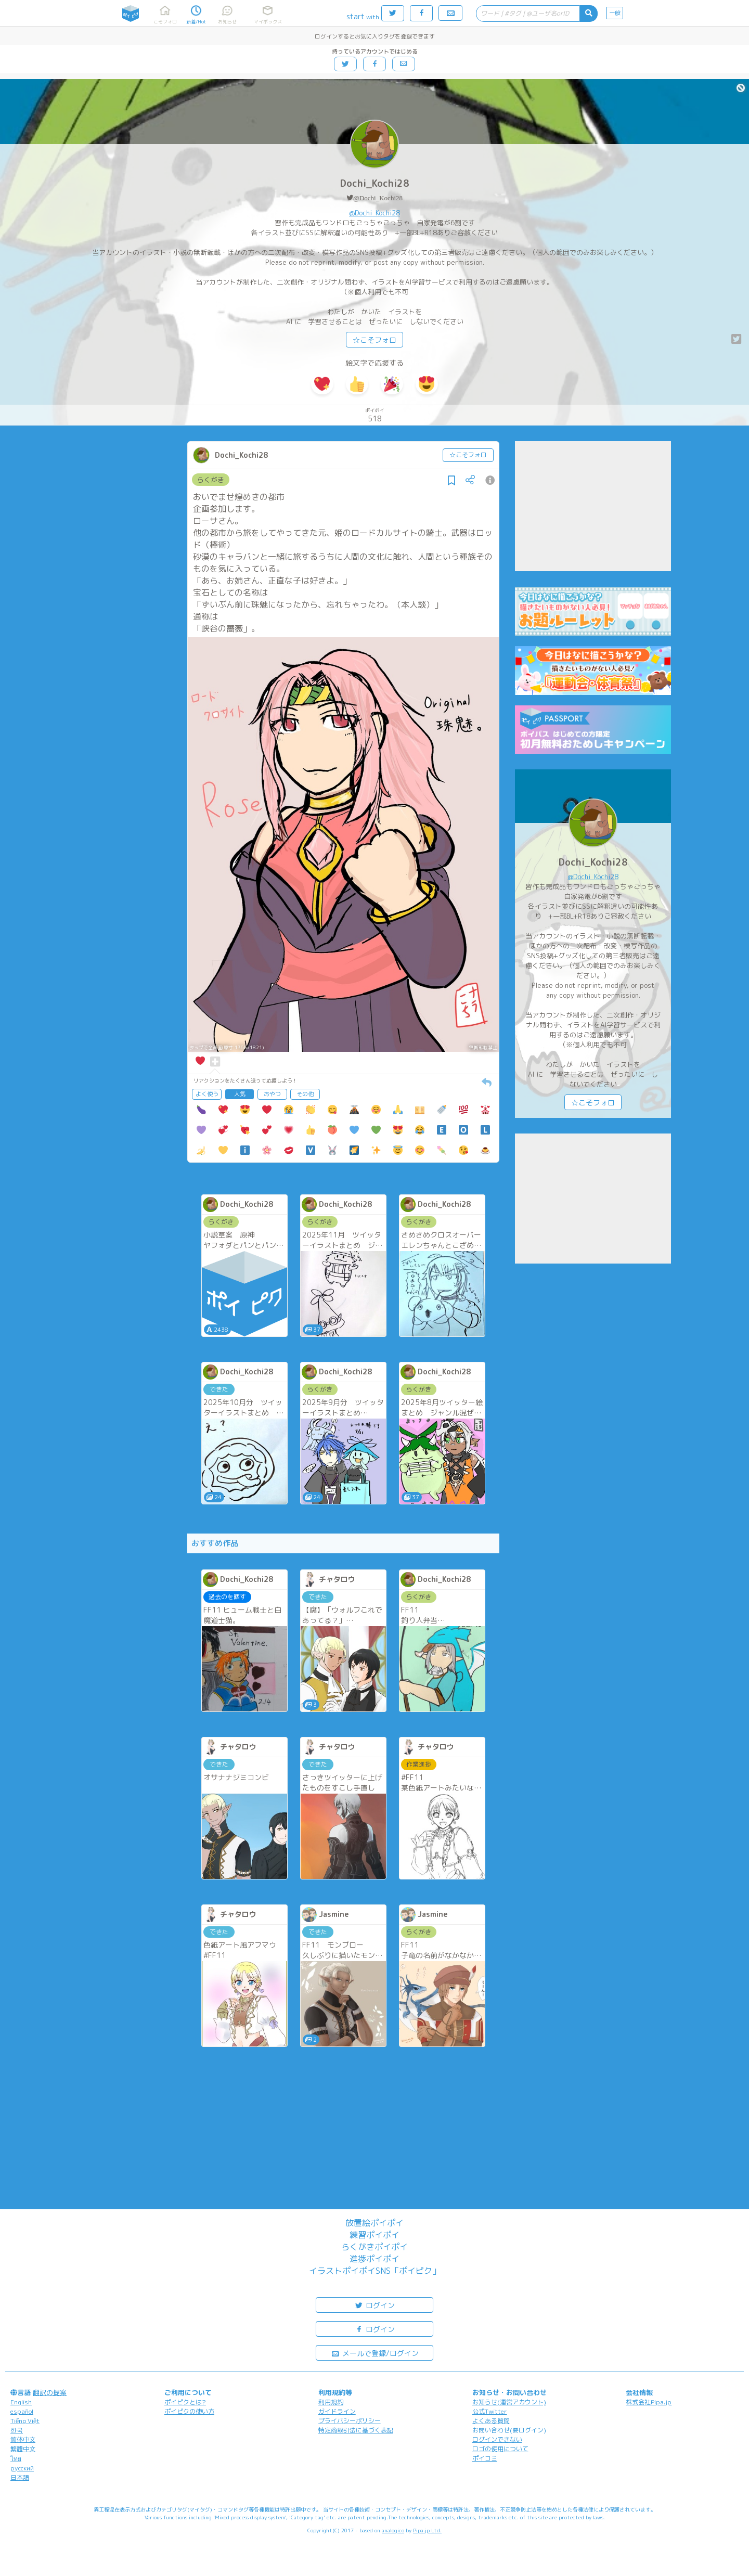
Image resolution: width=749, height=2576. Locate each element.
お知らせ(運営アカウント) (509, 2402)
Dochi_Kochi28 (374, 183)
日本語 (19, 2477)
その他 (305, 1094)
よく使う (207, 1094)
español (21, 2411)
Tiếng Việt (25, 2420)
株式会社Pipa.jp (648, 2402)
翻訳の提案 (50, 2392)
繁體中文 (22, 2448)
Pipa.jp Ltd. (427, 2530)
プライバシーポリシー (349, 2420)
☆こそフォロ (374, 340)
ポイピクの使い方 (189, 2411)
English (21, 2402)
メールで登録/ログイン (375, 2352)
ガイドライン (337, 2411)
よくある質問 (491, 2420)
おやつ (272, 1094)
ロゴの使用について (500, 2448)
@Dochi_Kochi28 (378, 198)
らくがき (210, 479)
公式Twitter (489, 2411)
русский (22, 2468)
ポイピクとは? (185, 2402)
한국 (16, 2430)
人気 (240, 1094)
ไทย (15, 2458)
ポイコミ (484, 2458)
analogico (393, 2530)
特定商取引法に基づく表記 (355, 2430)
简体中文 (22, 2439)
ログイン (374, 2304)
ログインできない (497, 2439)
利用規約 (330, 2402)
